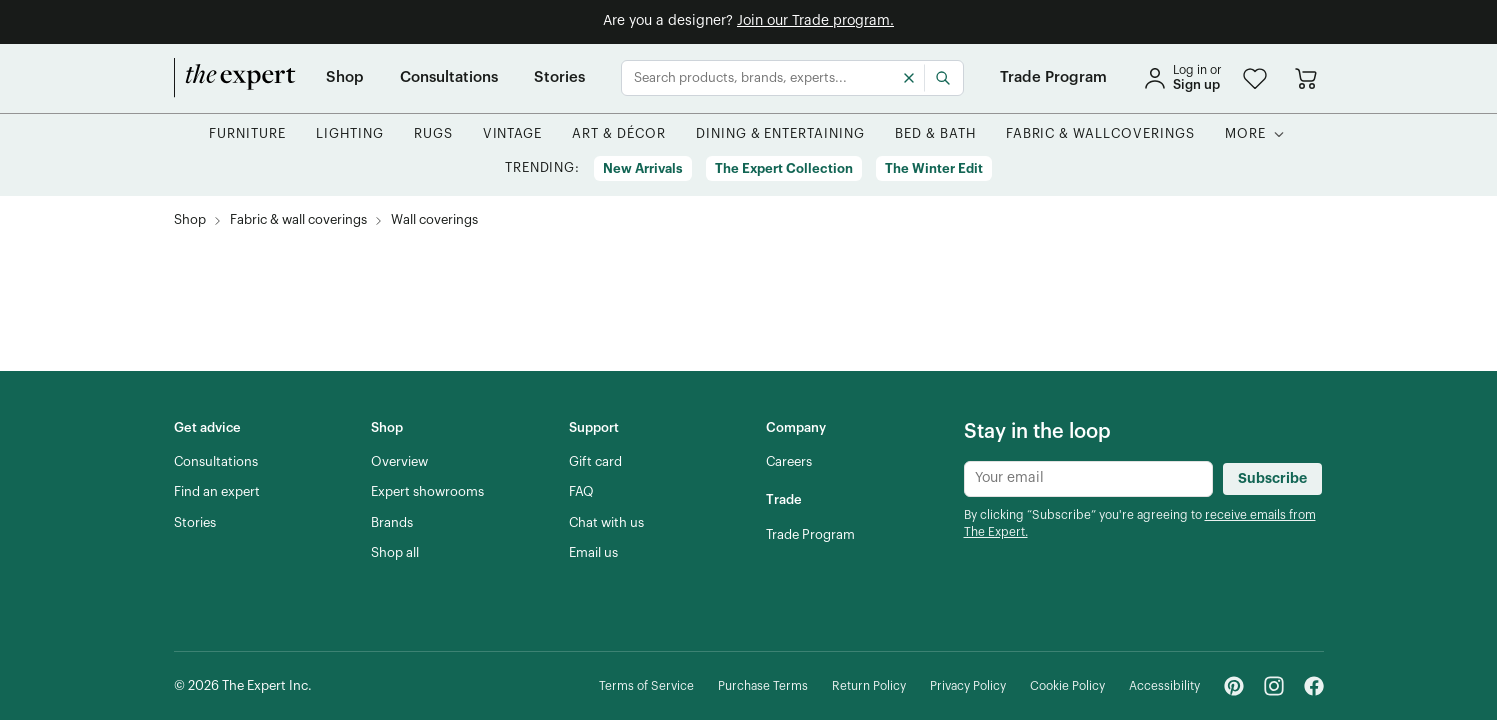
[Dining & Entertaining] (780, 134)
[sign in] (1182, 78)
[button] (1255, 78)
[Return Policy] (869, 686)
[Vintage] (513, 134)
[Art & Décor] (619, 134)
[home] (235, 78)
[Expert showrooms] (427, 492)
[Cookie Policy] (1067, 686)
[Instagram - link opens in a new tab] (1274, 686)
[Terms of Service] (646, 686)
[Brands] (392, 523)
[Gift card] (595, 462)
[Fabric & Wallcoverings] (1100, 134)
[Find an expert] (217, 492)
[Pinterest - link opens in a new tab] (1234, 686)
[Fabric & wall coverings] (298, 220)
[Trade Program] (1053, 78)
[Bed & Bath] (935, 134)
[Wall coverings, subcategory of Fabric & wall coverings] (434, 220)
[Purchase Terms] (763, 686)
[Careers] (789, 462)
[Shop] (345, 78)
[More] (1245, 134)
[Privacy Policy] (968, 686)
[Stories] (559, 78)
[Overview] (399, 462)
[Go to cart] (1306, 78)
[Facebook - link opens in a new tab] (1314, 686)
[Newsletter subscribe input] (1088, 479)
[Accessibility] (1164, 686)
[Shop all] (395, 553)
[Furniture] (247, 134)
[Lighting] (350, 134)
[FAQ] (581, 492)
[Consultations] (449, 78)
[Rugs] (433, 134)
